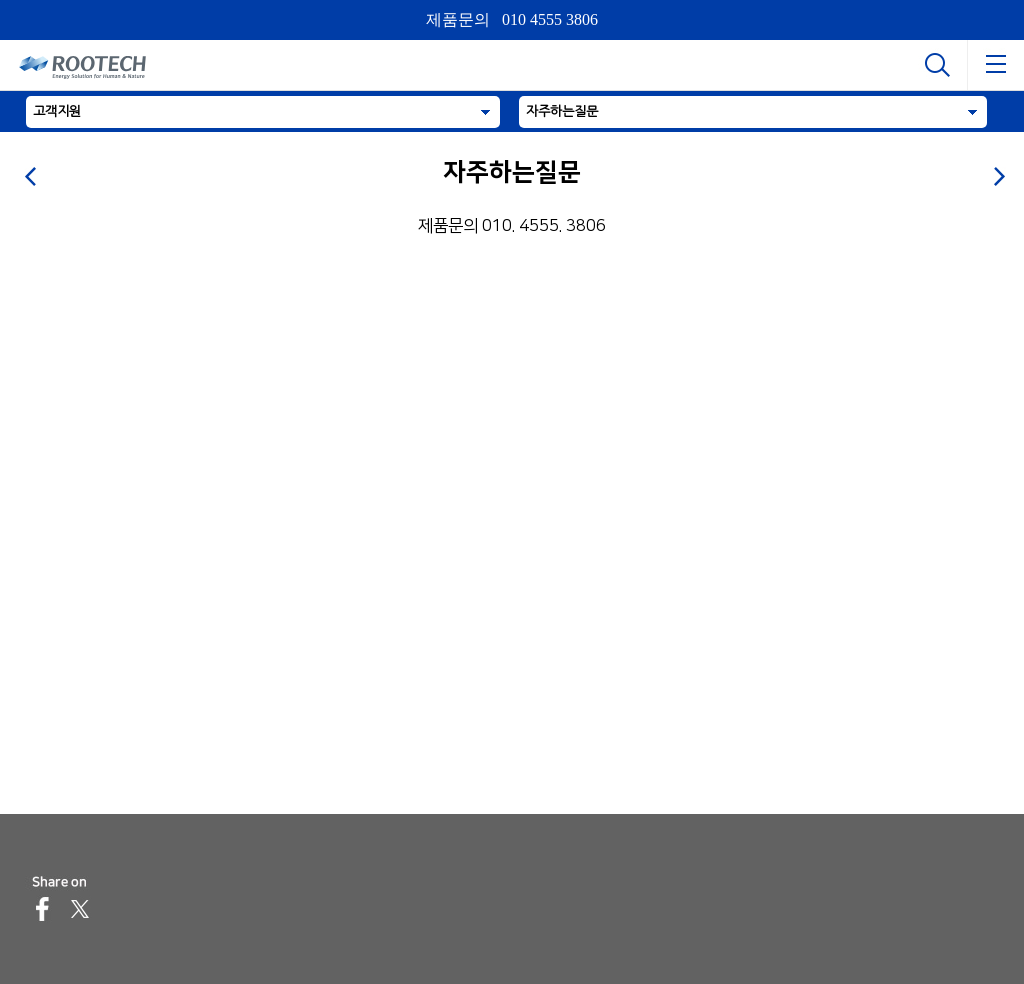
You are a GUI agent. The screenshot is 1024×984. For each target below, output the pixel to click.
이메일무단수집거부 (567, 971)
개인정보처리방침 (188, 971)
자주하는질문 (562, 111)
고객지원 (57, 111)
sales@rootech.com (181, 874)
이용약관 (892, 971)
